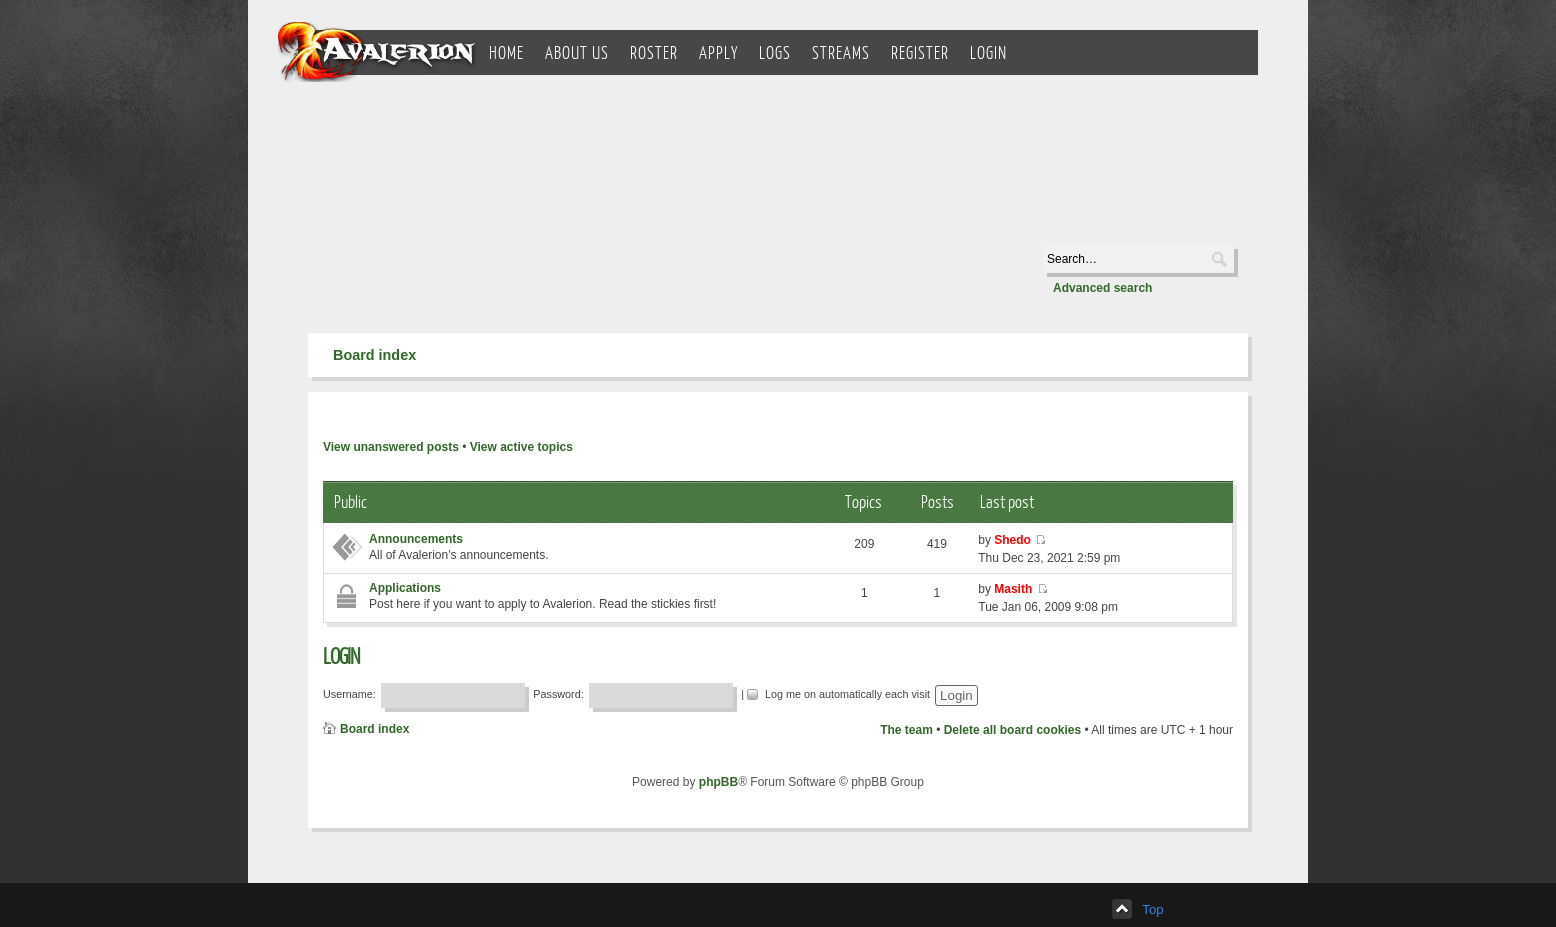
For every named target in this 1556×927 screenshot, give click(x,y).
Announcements (416, 539)
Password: (558, 694)
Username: (349, 694)
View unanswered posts (391, 447)
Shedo (1012, 540)
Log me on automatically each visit (840, 692)
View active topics (521, 447)
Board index (374, 355)
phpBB (718, 782)
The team (906, 730)
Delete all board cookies (1012, 730)
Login (341, 655)
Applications (405, 588)
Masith (1013, 589)
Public (350, 501)
